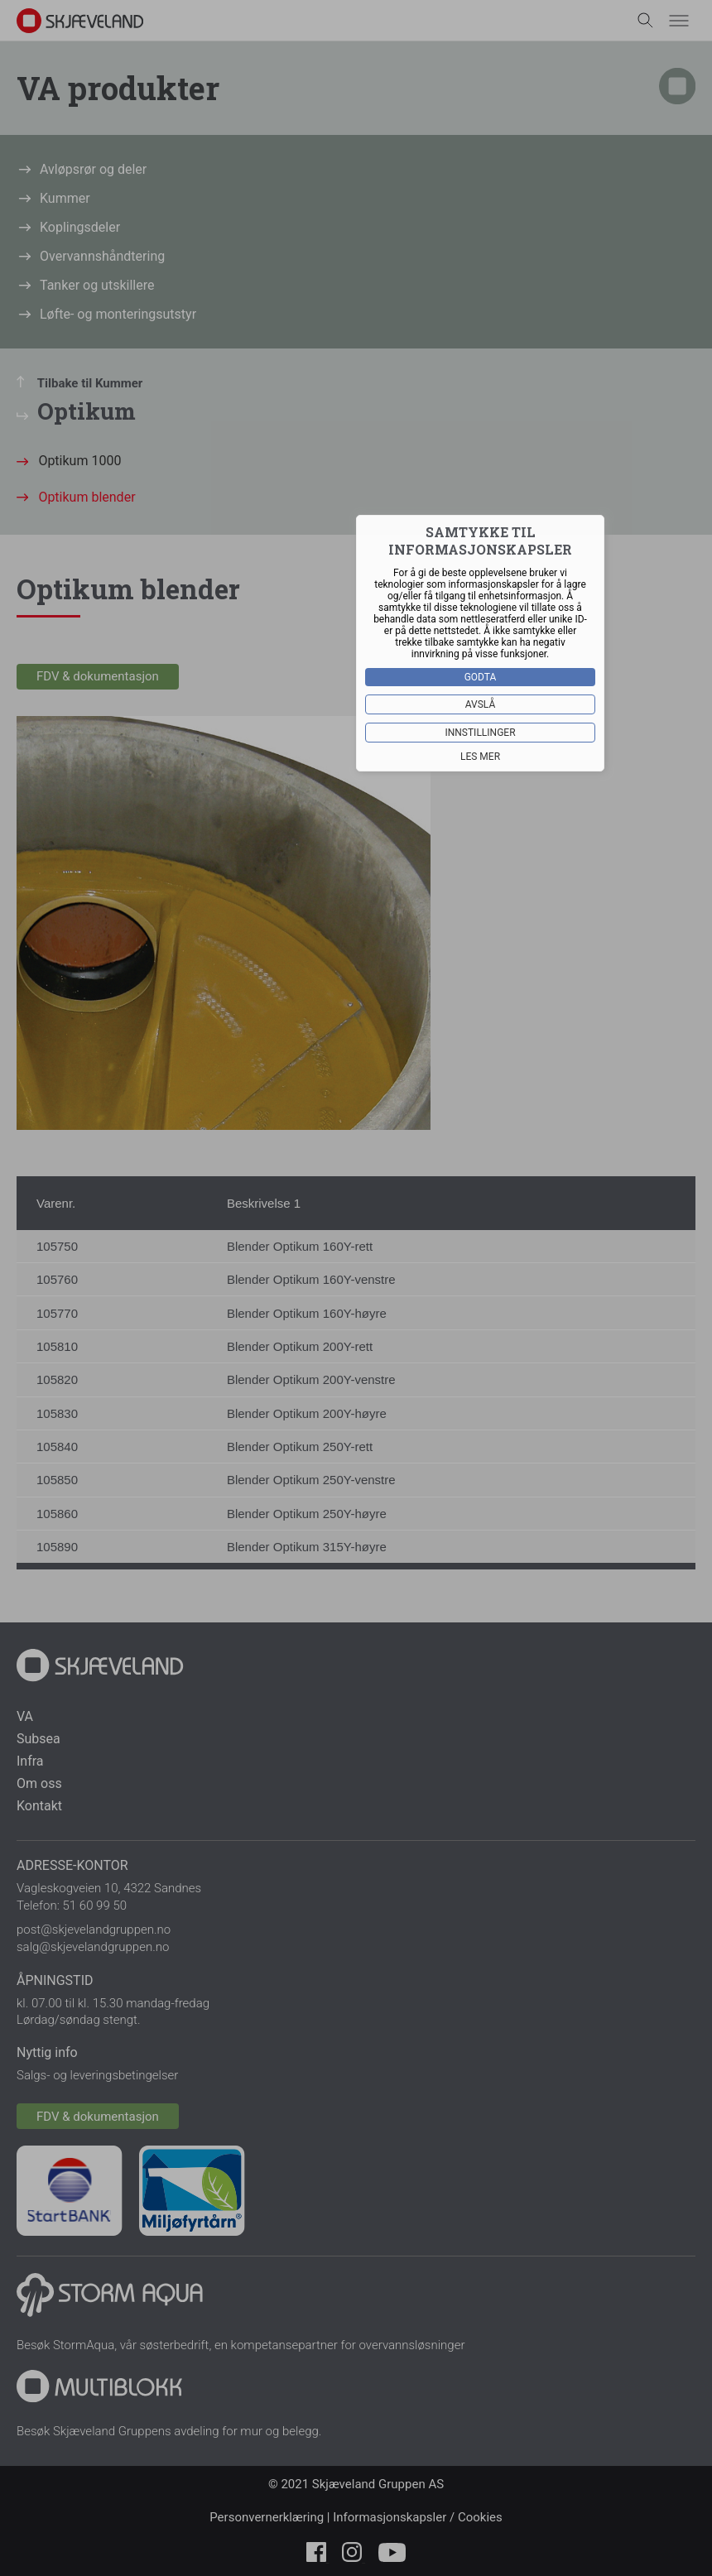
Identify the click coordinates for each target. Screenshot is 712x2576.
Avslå (480, 704)
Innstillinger (480, 732)
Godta (480, 677)
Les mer (480, 756)
